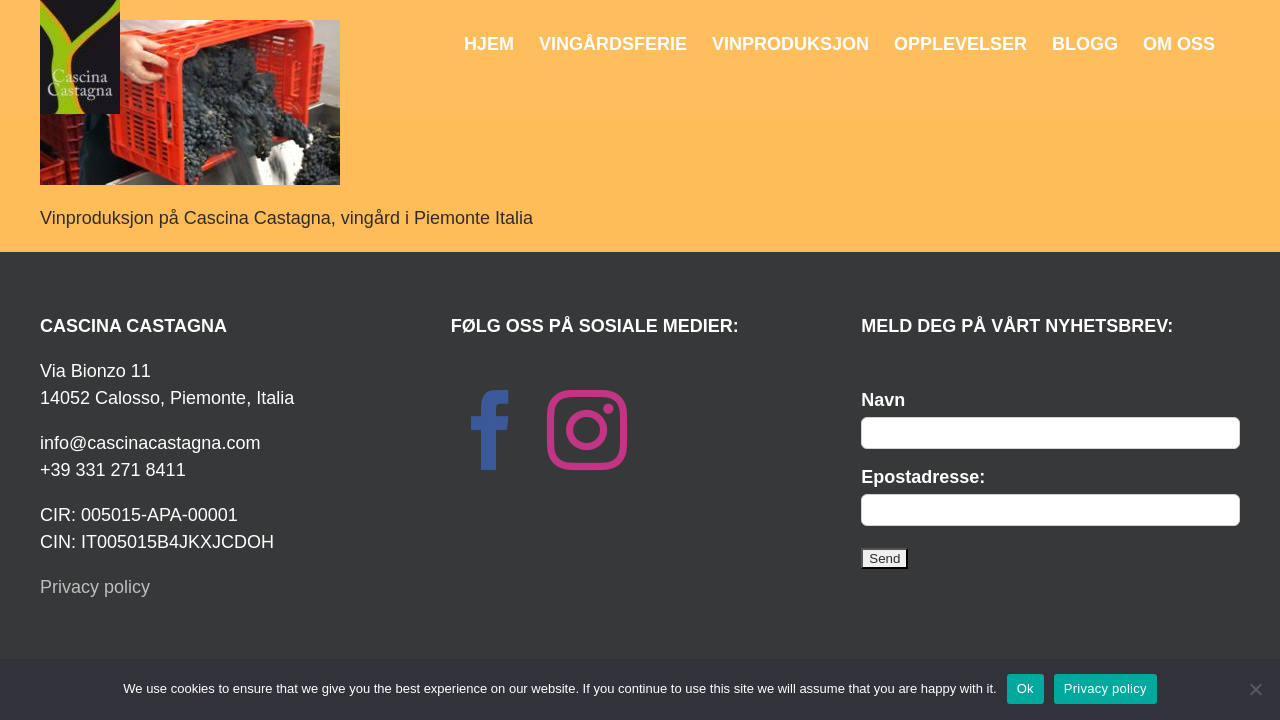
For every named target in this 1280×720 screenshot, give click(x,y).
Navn (883, 400)
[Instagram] (587, 430)
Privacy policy (95, 587)
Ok (1025, 688)
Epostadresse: (923, 477)
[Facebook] (491, 430)
